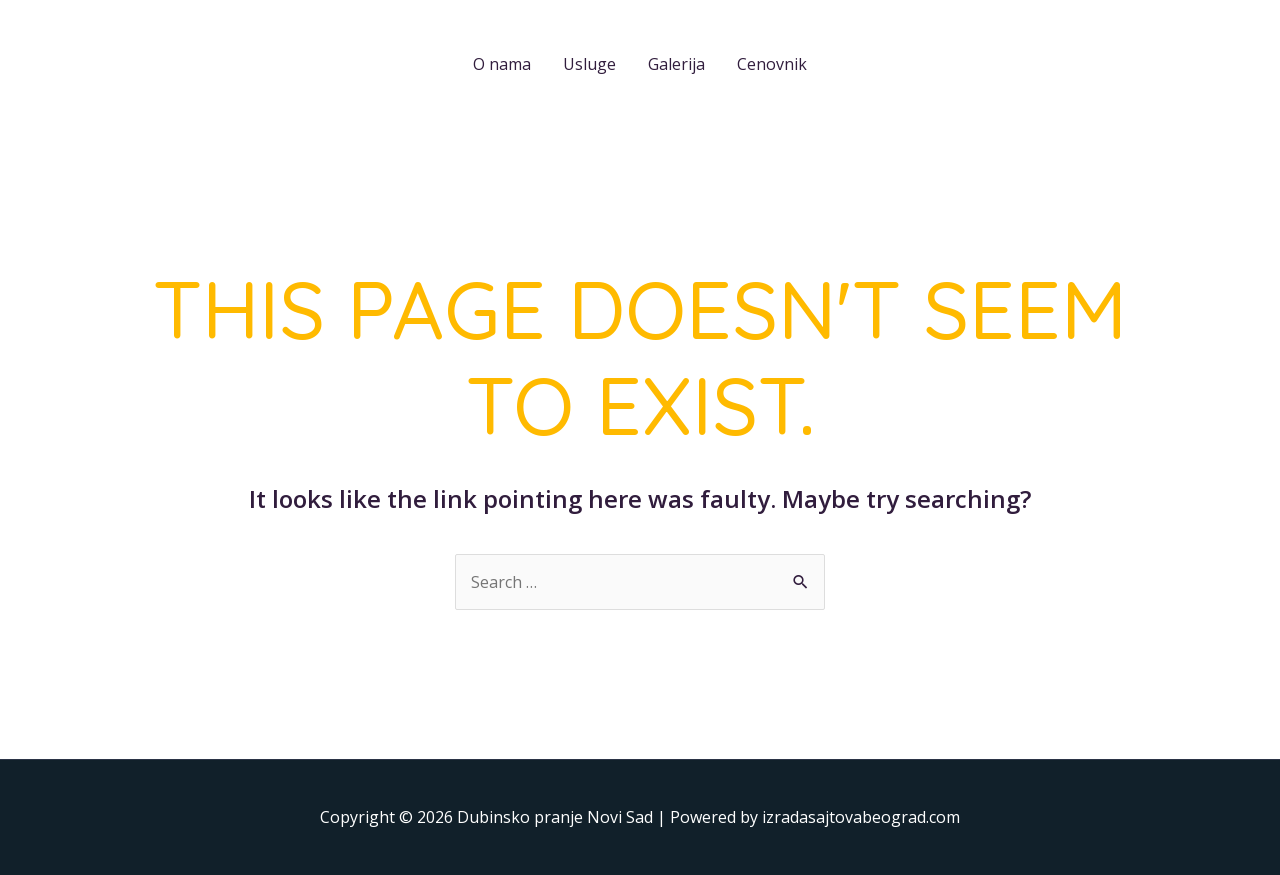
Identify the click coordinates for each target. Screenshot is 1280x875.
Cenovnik (772, 64)
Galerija (676, 64)
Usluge (589, 64)
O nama (502, 64)
